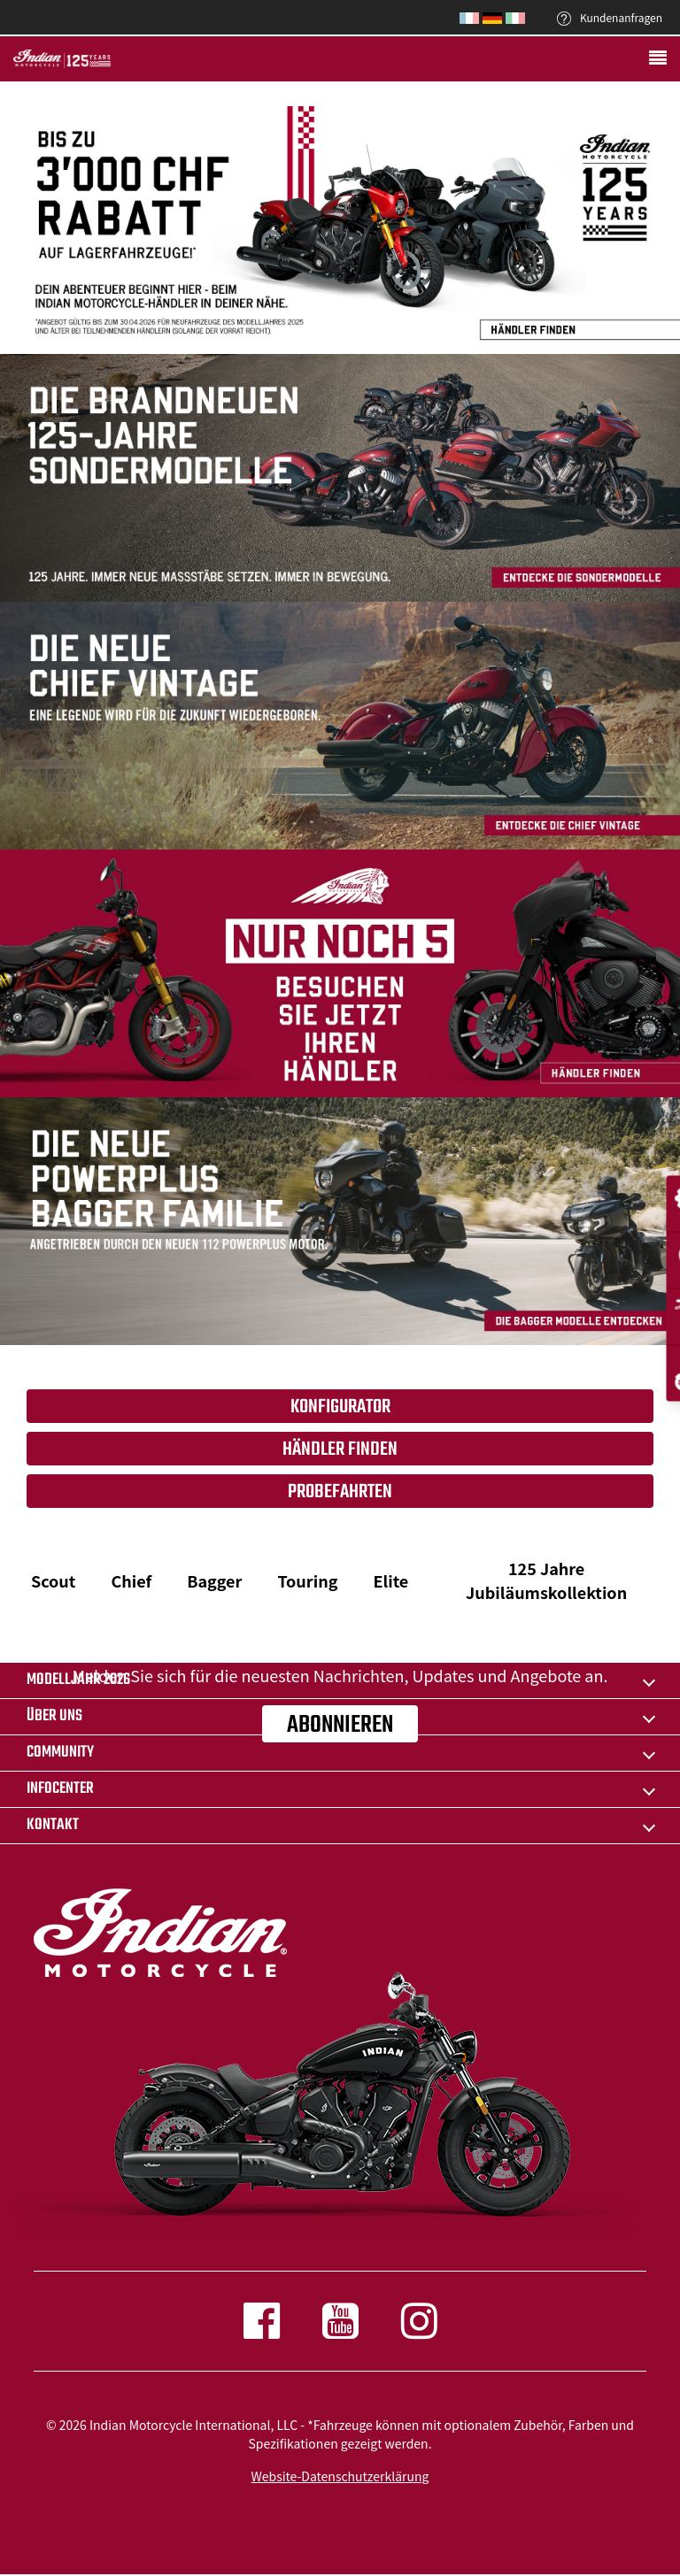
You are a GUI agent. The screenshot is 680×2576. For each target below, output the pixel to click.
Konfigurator (340, 1407)
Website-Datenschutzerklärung (340, 2476)
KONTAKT (53, 1825)
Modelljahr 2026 (78, 1680)
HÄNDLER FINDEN (340, 1449)
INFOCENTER (60, 1789)
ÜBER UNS (54, 1716)
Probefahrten (340, 1492)
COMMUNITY (60, 1752)
